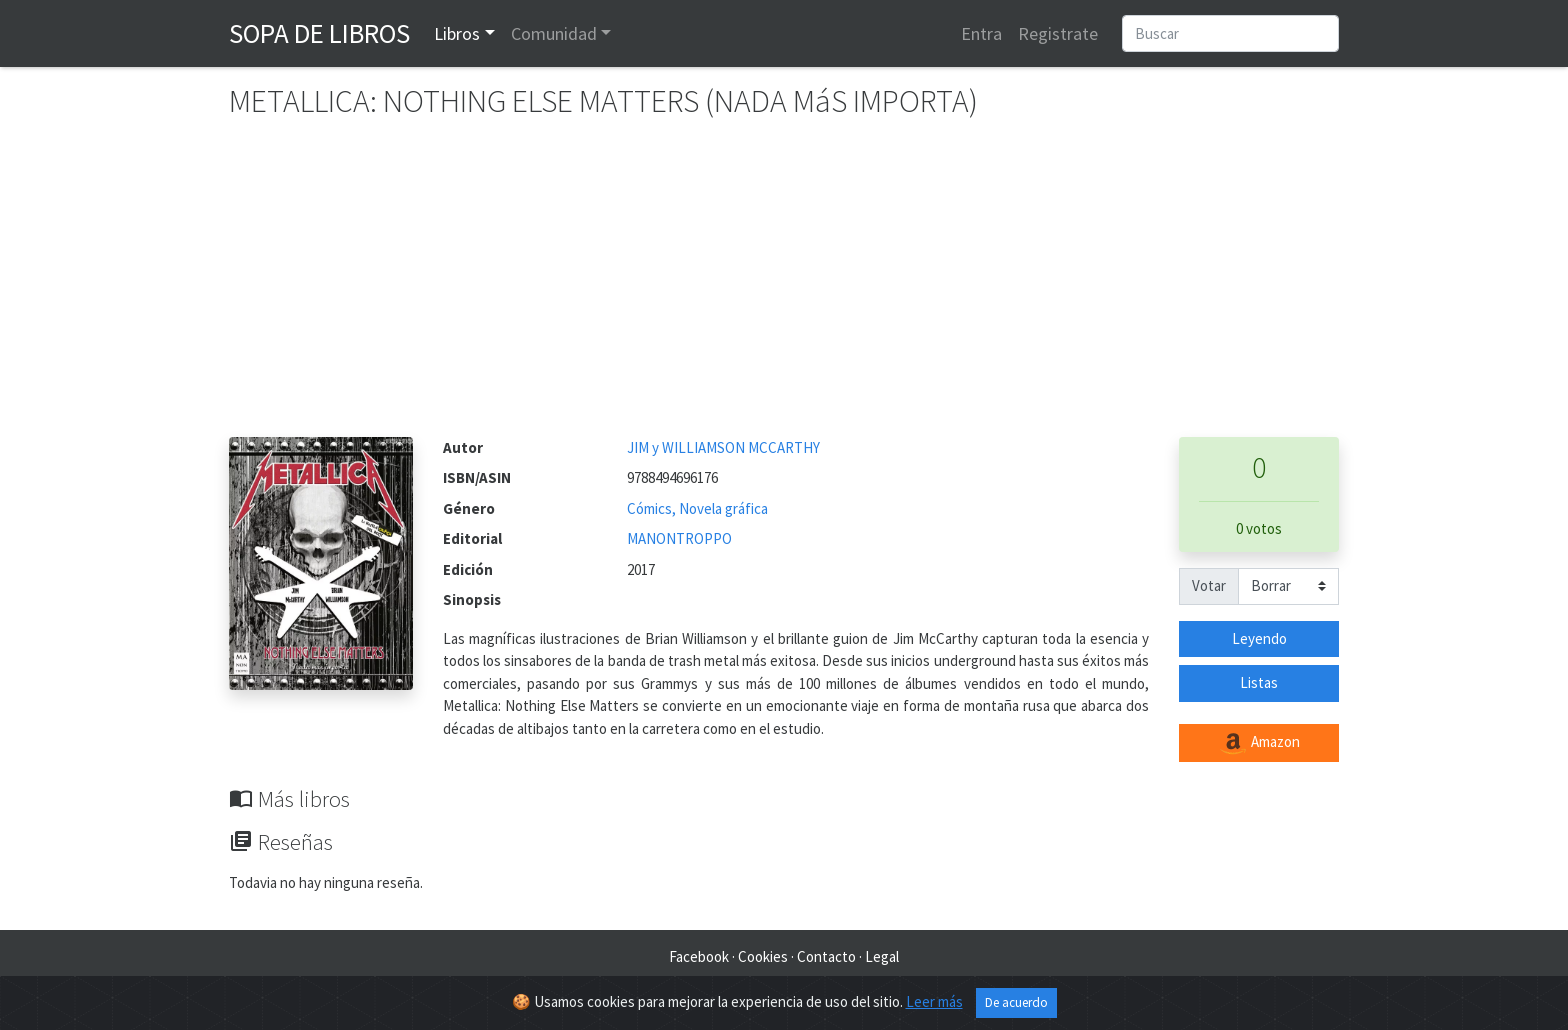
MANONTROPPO (679, 538)
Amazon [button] (1259, 743)
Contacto (826, 956)
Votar (1209, 585)
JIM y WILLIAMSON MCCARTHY (723, 447)
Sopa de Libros (319, 33)
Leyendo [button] (1259, 638)
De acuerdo (1016, 1002)
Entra (981, 33)
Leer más (934, 1001)
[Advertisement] (784, 287)
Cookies (763, 956)
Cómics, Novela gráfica (697, 508)
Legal (882, 956)
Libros (457, 33)
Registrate (1058, 33)
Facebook (699, 956)
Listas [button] (1259, 682)
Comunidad (554, 33)
